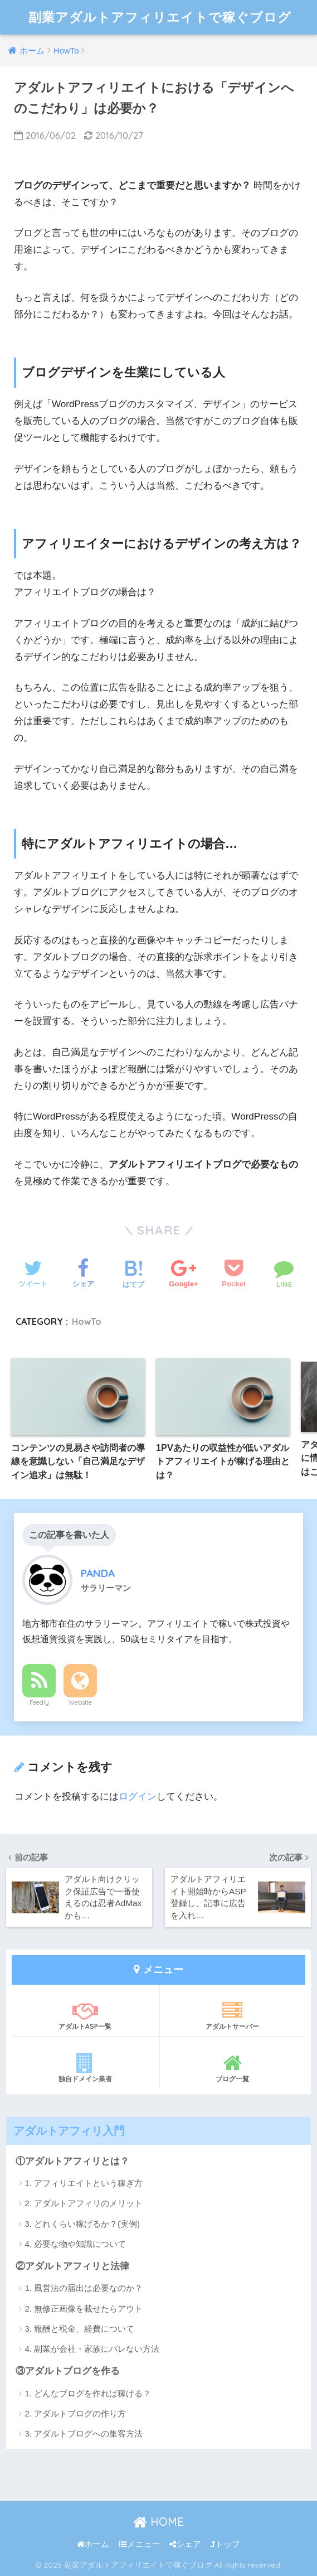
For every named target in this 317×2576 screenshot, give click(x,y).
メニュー (139, 2544)
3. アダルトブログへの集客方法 (84, 2433)
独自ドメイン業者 (85, 2068)
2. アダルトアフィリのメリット (84, 2203)
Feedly (39, 1702)
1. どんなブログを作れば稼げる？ (88, 2393)
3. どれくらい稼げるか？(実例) (82, 2223)
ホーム (93, 2544)
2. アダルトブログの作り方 (75, 2413)
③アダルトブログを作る (68, 2371)
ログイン (138, 1796)
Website (80, 1702)
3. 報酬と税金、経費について (79, 2328)
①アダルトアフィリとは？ (72, 2161)
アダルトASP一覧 (85, 2015)
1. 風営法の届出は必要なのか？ (84, 2288)
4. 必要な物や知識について (75, 2244)
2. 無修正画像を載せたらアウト (84, 2308)
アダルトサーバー (232, 2015)
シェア (185, 2544)
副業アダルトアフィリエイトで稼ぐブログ (159, 17)
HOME (158, 2522)
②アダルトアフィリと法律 (72, 2266)
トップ (225, 2544)
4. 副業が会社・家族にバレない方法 (92, 2348)
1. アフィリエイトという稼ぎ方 (84, 2183)
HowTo (86, 1321)
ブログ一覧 (232, 2068)
